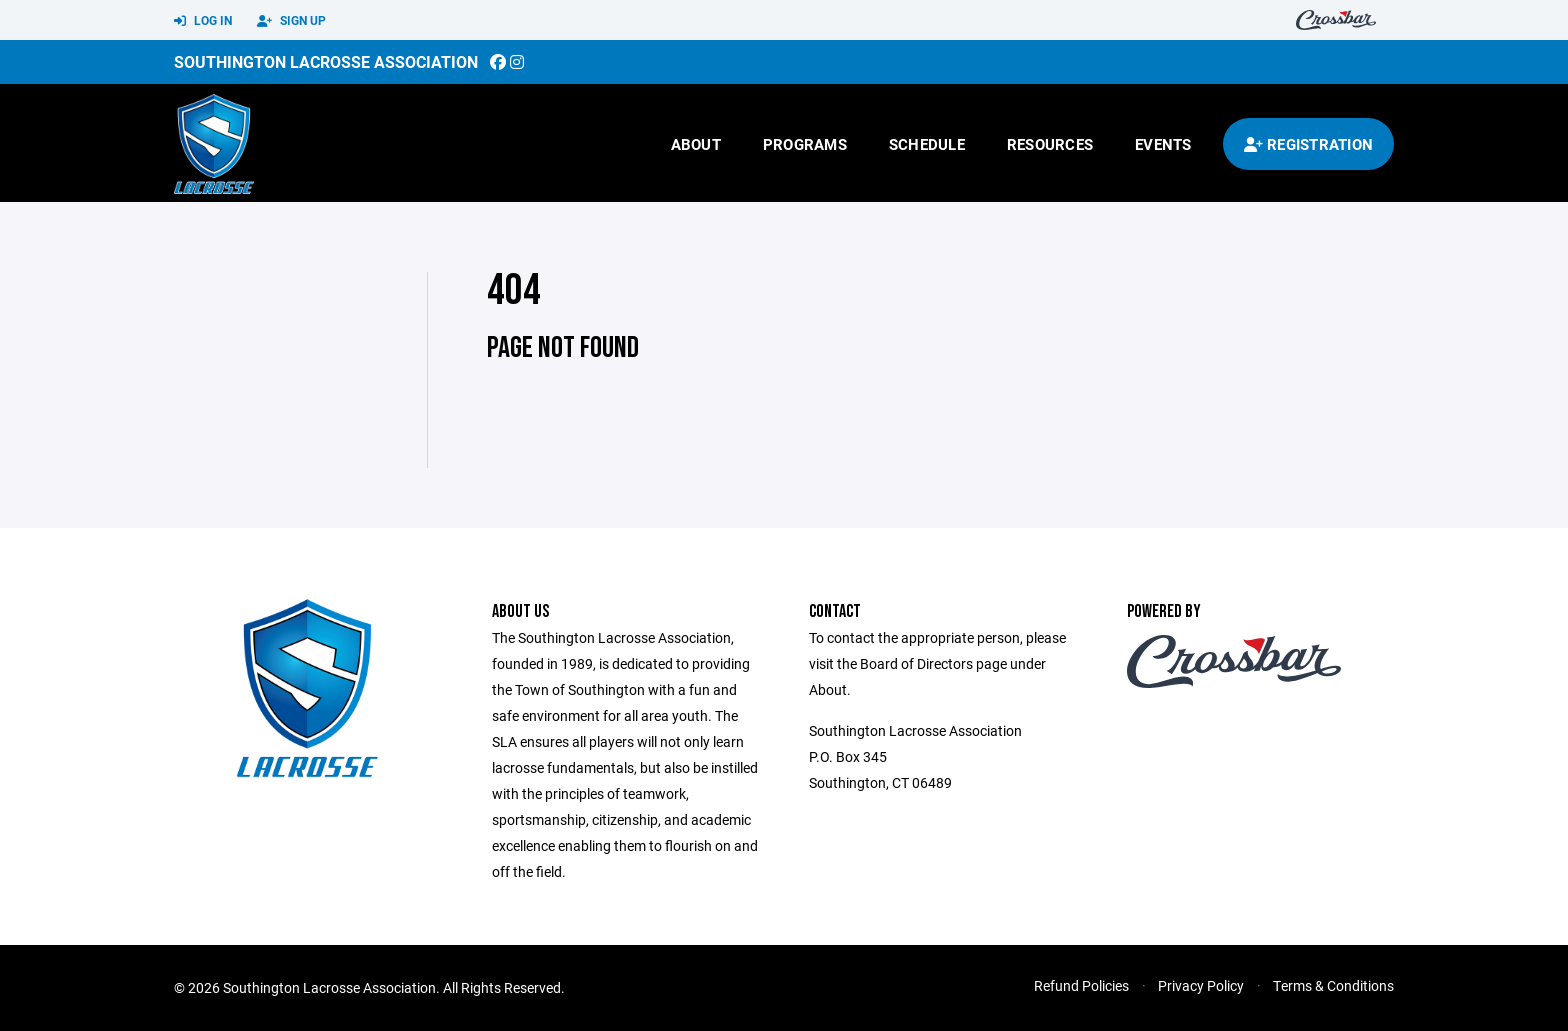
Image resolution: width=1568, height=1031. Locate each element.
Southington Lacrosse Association (326, 61)
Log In (203, 21)
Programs (805, 144)
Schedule (927, 144)
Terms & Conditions (1333, 985)
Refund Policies (1081, 985)
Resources (1050, 144)
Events (1163, 144)
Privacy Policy (1201, 985)
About (696, 144)
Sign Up (291, 21)
